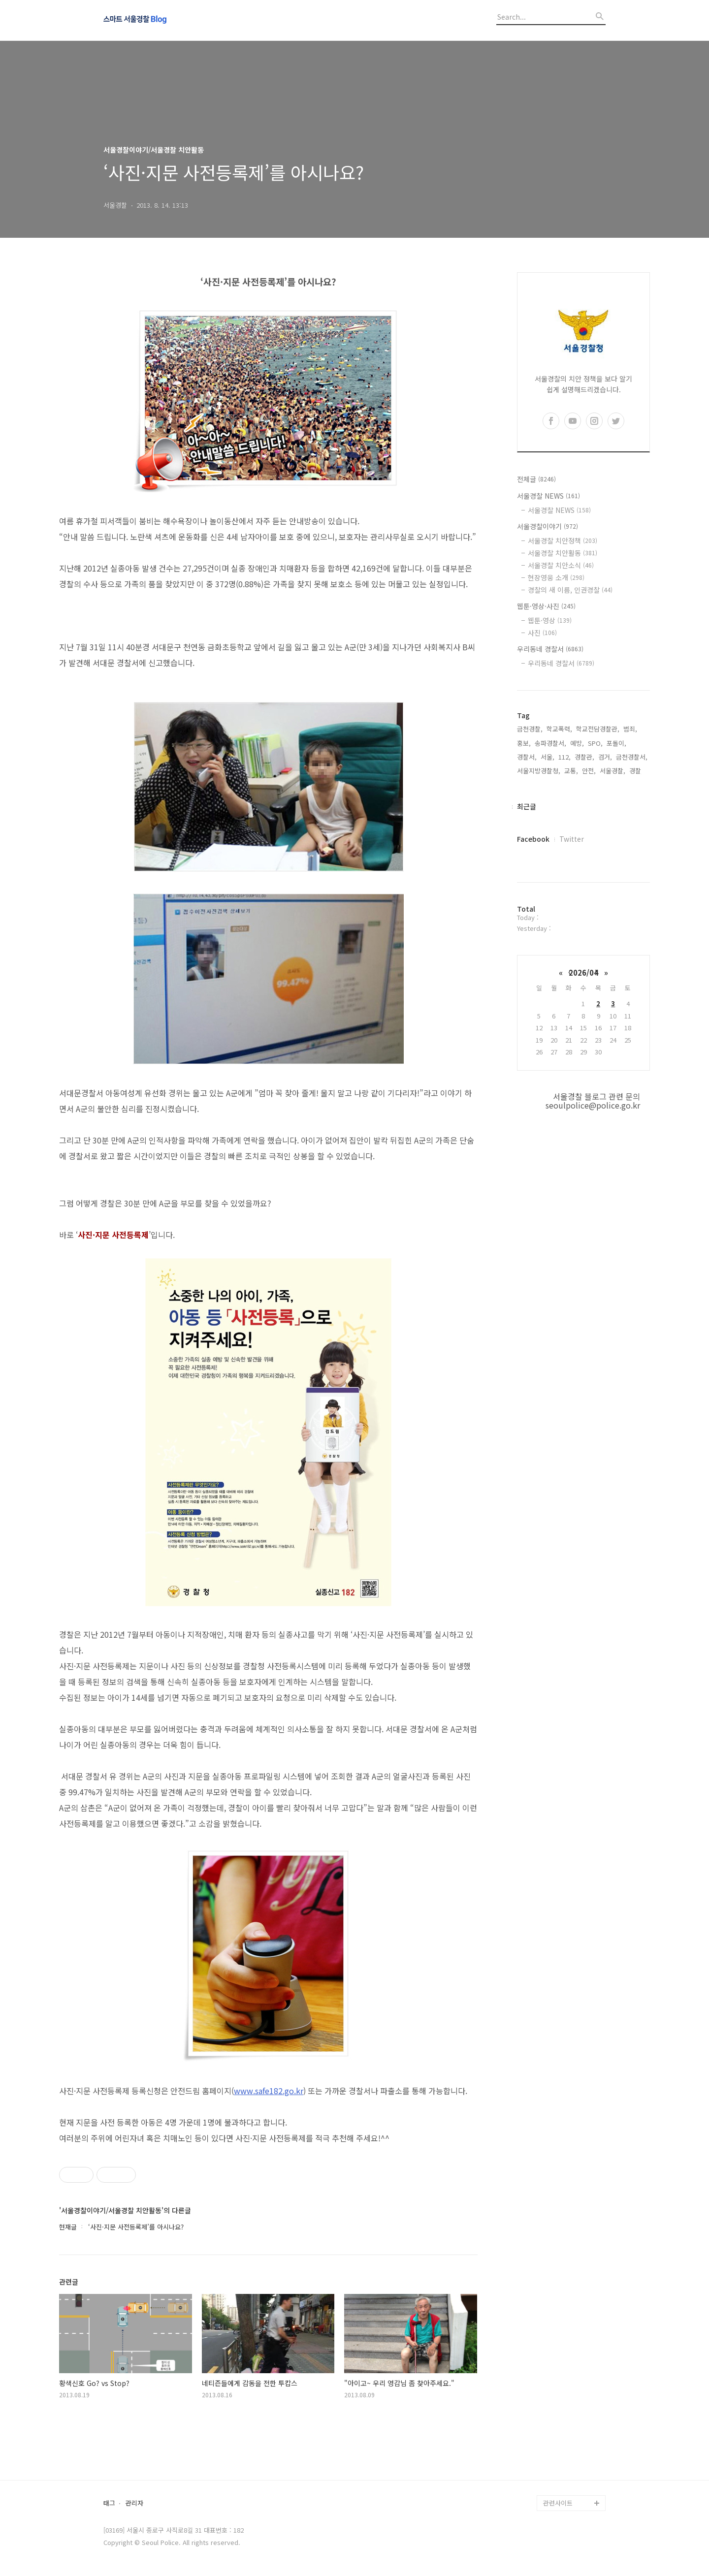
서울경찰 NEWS (548, 496)
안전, (589, 770)
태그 (109, 2503)
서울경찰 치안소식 (561, 565)
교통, (571, 770)
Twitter (571, 839)
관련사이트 (558, 2503)
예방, (577, 743)
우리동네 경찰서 (550, 649)
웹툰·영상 (550, 620)
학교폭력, (559, 728)
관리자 (134, 2503)
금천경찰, (530, 728)
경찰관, (584, 757)
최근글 (526, 806)
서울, (547, 757)
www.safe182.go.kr (268, 2091)
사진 (542, 632)
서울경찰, (612, 770)
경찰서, (527, 757)
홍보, (524, 743)
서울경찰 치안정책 (562, 540)
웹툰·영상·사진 (546, 606)
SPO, (595, 743)
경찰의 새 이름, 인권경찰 (570, 590)
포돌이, (616, 743)
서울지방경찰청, (538, 770)
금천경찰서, (631, 757)
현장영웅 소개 (556, 577)
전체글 (536, 479)
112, (564, 757)
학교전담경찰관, (597, 728)
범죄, (630, 728)
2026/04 (583, 972)
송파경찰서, (550, 743)
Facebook (533, 839)
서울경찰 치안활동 (562, 553)
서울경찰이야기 (547, 526)
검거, (605, 757)
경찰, (636, 770)
